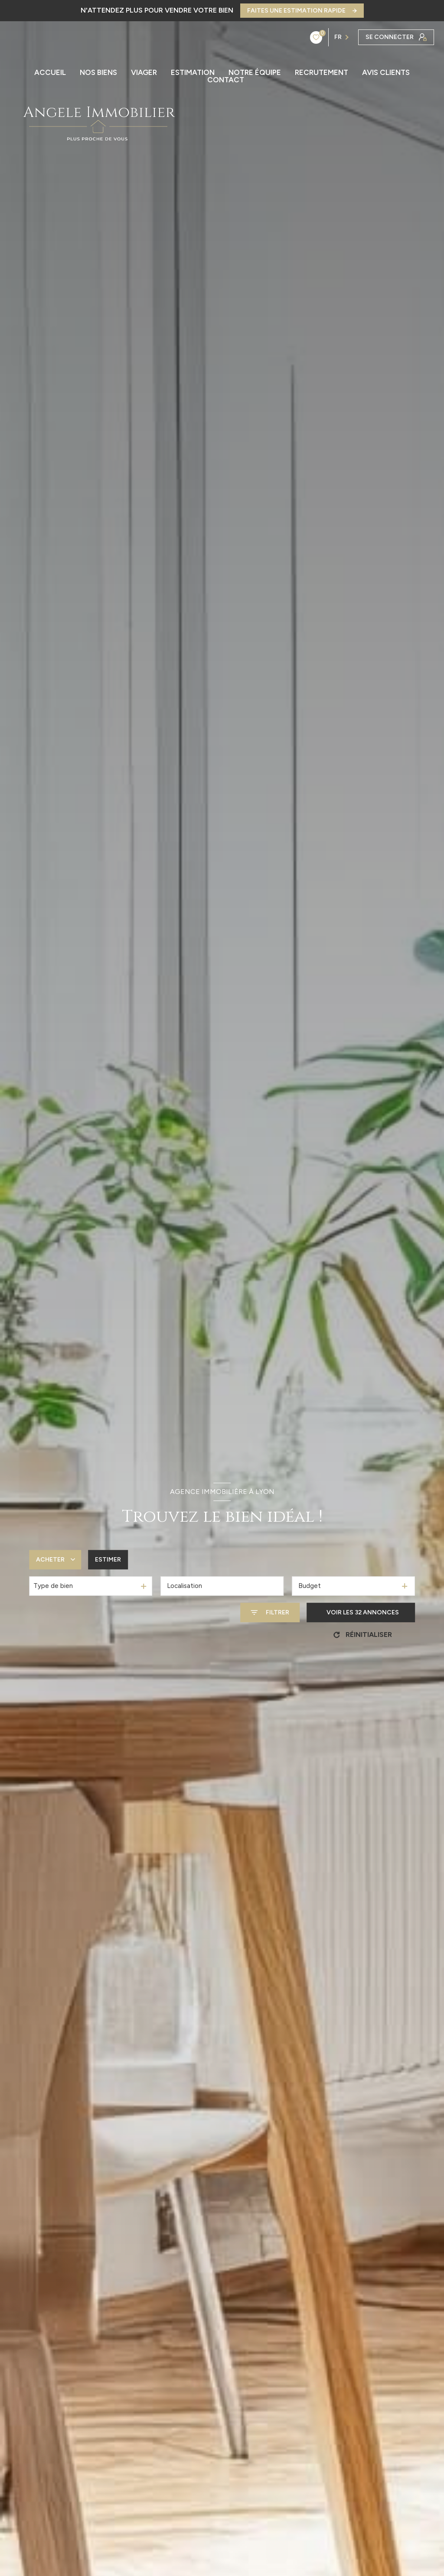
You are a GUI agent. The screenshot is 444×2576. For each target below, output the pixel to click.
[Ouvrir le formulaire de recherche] (270, 1612)
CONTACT (225, 80)
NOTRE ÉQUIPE (255, 72)
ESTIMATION (193, 72)
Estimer (108, 1559)
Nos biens (98, 72)
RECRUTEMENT (321, 72)
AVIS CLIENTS (386, 72)
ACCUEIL (50, 72)
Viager (144, 72)
